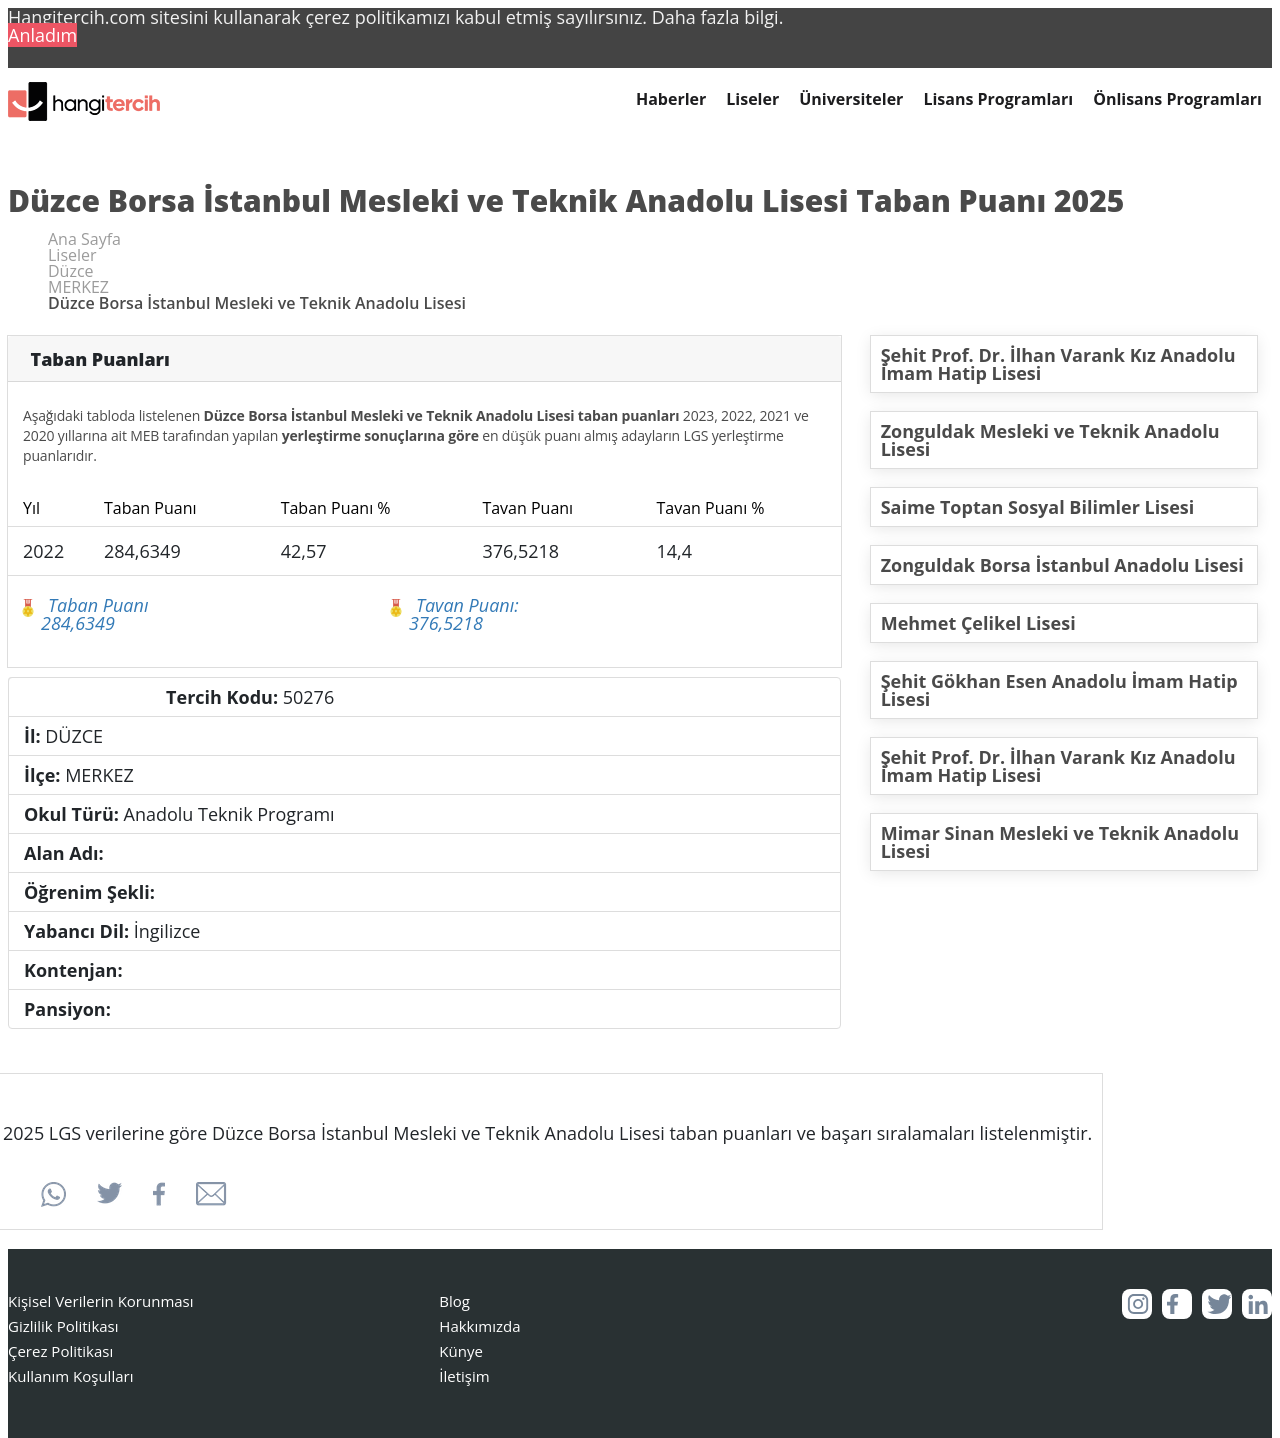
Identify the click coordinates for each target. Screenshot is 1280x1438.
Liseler (752, 99)
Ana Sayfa (84, 239)
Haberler (671, 99)
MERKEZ (78, 287)
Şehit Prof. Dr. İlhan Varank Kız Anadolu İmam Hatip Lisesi (1058, 364)
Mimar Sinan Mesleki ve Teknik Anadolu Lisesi (1060, 842)
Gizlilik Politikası (63, 1326)
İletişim (464, 1376)
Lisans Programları (998, 99)
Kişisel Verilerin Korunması (101, 1301)
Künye (461, 1351)
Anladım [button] (42, 35)
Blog (454, 1301)
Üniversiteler (851, 99)
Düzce (71, 271)
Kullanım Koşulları (70, 1376)
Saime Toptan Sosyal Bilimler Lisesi (1038, 507)
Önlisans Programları (1177, 99)
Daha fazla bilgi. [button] (718, 17)
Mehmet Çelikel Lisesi (978, 623)
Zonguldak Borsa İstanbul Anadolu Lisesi (1062, 565)
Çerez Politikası (60, 1351)
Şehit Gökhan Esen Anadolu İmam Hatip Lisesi (1059, 690)
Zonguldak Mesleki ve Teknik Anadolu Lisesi (1050, 440)
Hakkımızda (479, 1326)
